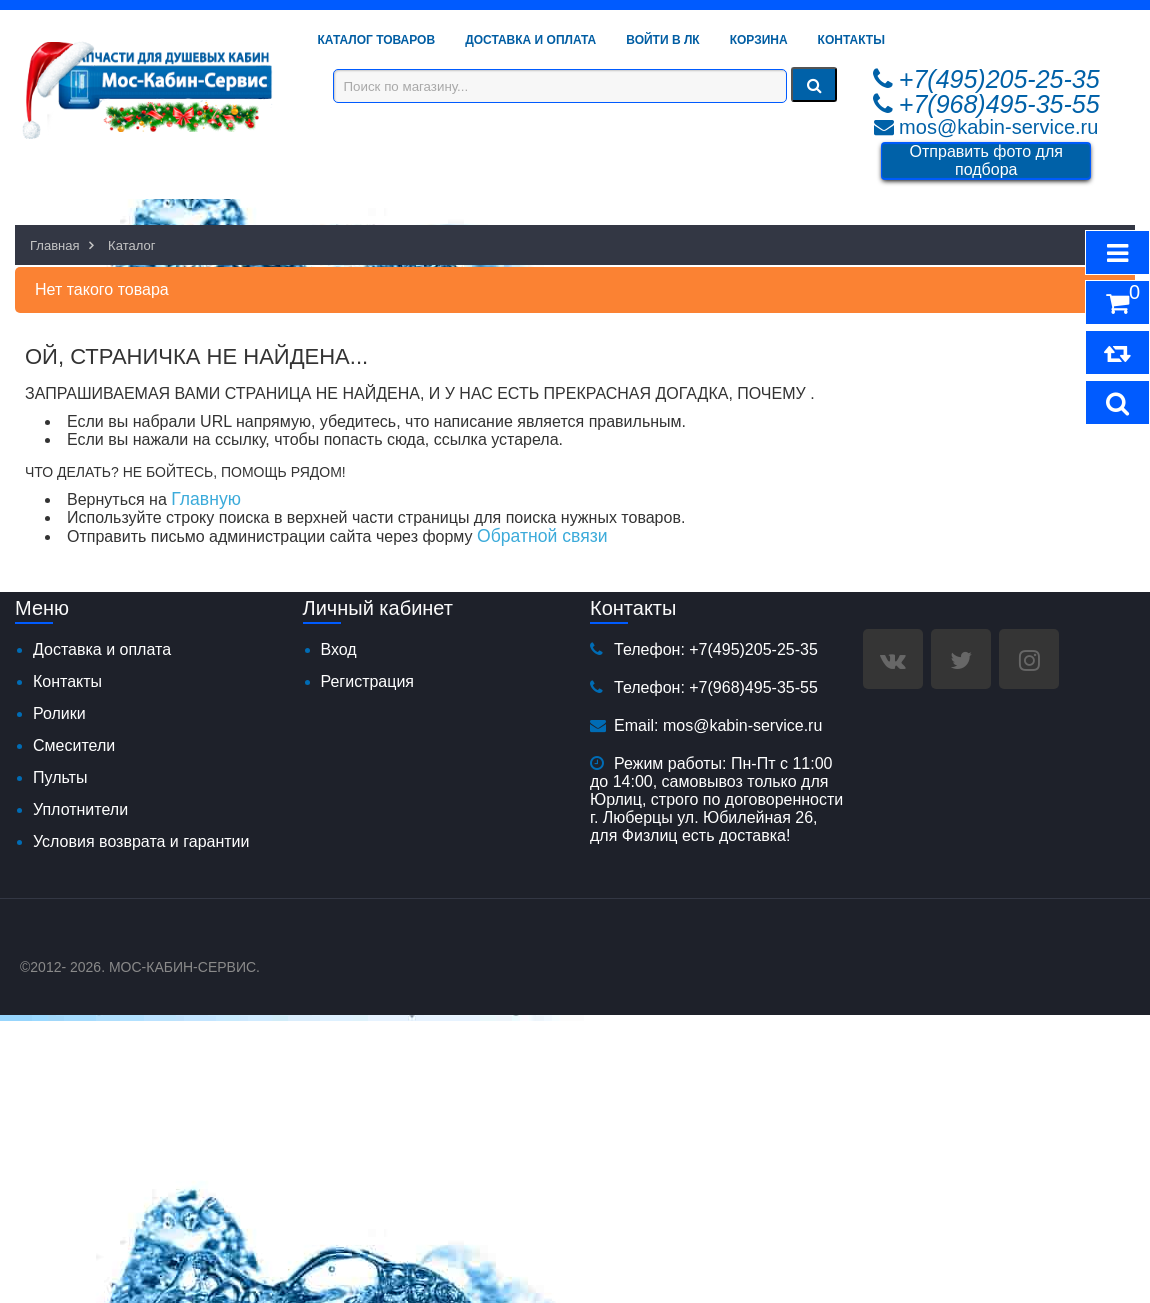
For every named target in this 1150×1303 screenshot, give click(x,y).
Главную (206, 499)
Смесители (74, 745)
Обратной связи (542, 536)
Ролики (59, 713)
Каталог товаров (377, 40)
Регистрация (368, 681)
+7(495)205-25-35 (999, 79)
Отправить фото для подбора (986, 160)
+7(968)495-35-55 (999, 104)
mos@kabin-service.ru (998, 127)
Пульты (60, 777)
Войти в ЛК (662, 40)
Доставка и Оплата (530, 40)
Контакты (851, 40)
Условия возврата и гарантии (141, 841)
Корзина (759, 40)
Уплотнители (80, 809)
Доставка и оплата (102, 649)
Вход (339, 649)
